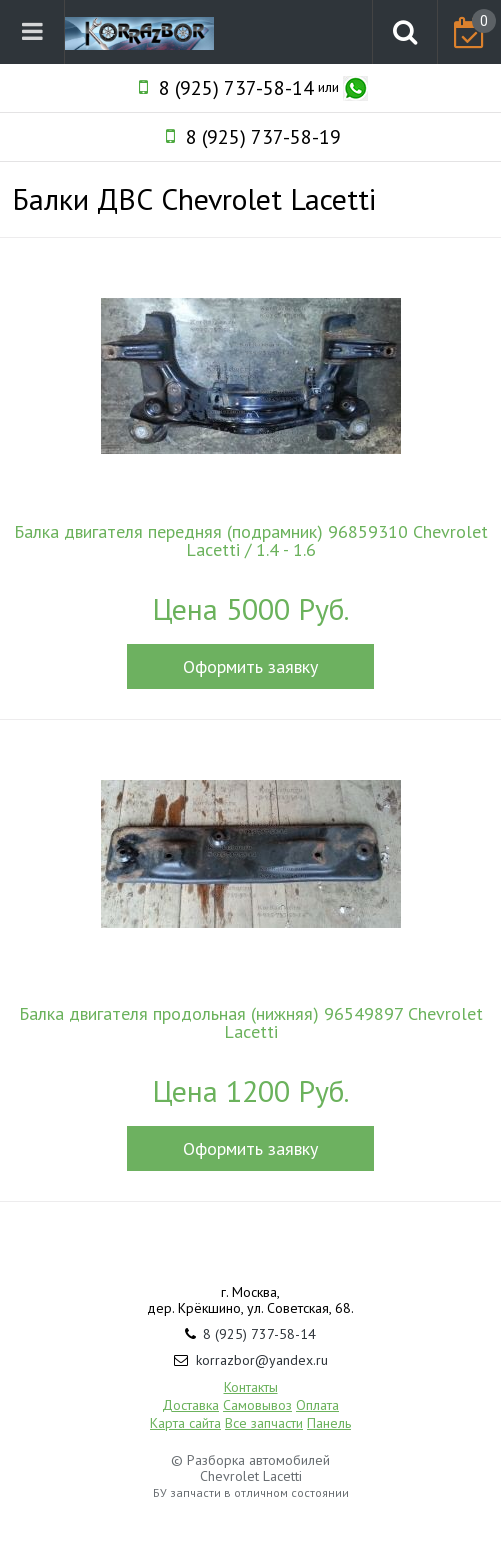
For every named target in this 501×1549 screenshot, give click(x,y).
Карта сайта (185, 1423)
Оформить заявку (250, 666)
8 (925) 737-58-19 (263, 137)
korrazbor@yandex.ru (262, 1360)
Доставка (190, 1405)
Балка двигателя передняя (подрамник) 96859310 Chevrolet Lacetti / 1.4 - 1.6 (251, 541)
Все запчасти (264, 1423)
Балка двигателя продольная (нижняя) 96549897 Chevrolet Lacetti (251, 1023)
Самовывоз (257, 1405)
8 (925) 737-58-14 (236, 88)
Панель (329, 1423)
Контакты (251, 1387)
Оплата (317, 1405)
